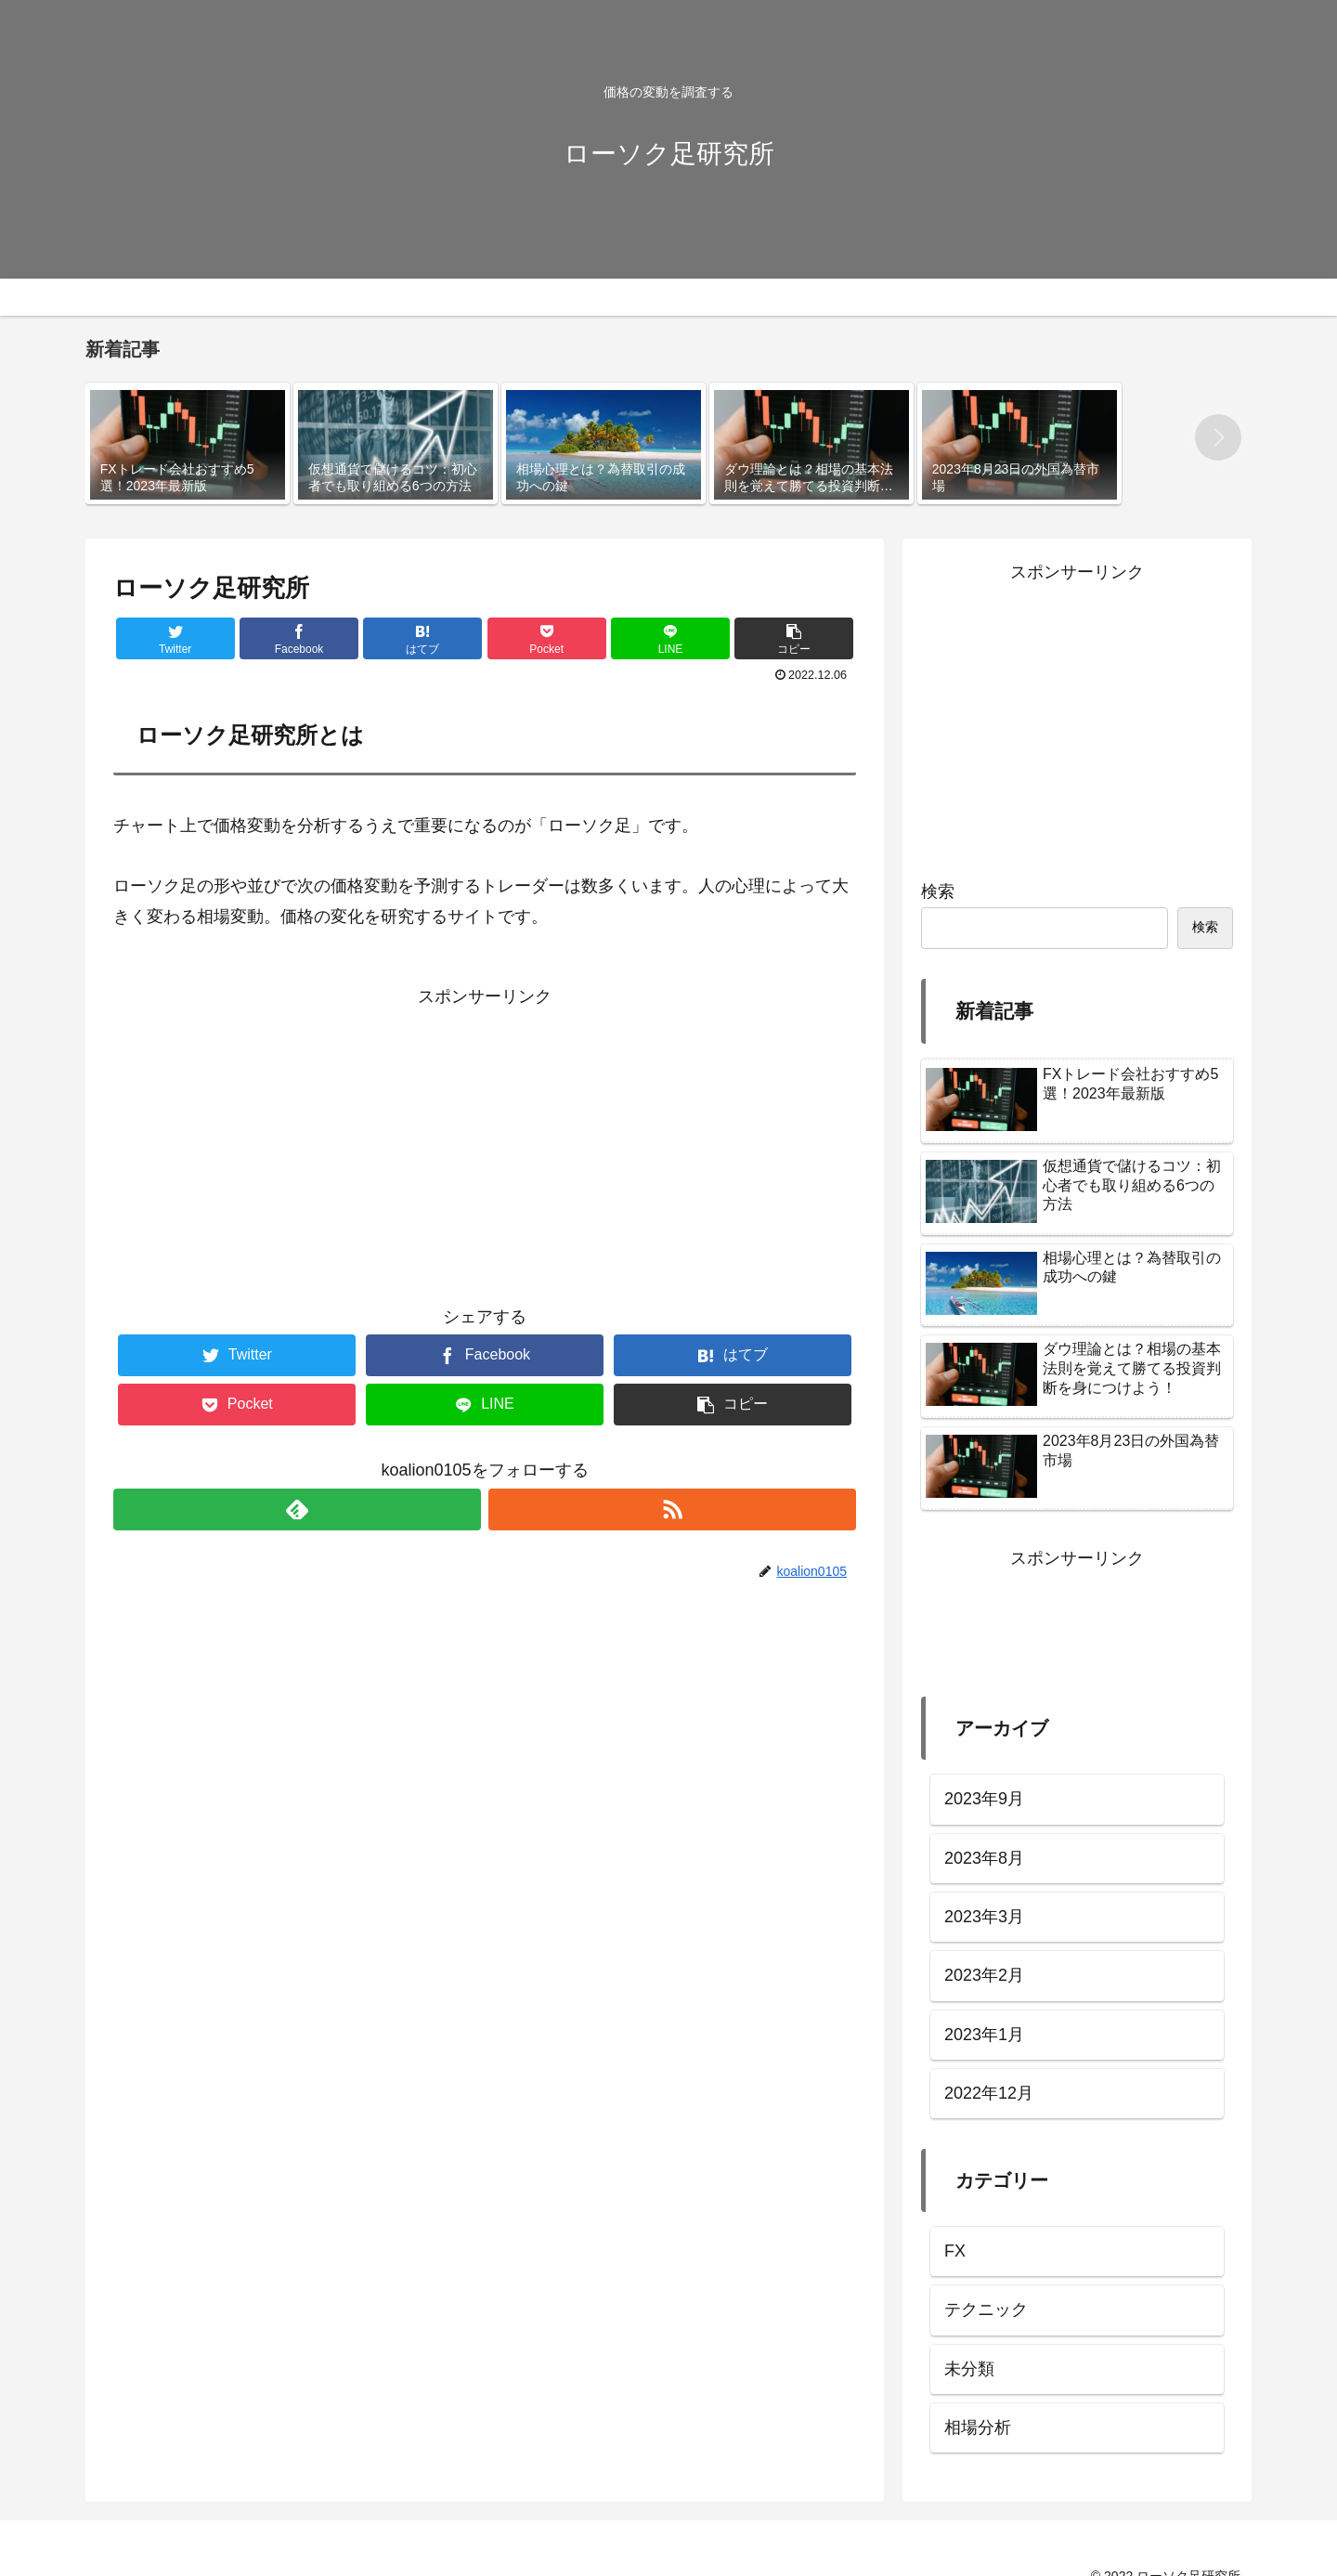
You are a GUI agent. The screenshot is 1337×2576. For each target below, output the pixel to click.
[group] (187, 443)
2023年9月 (984, 1798)
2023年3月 (984, 1916)
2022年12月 (988, 2093)
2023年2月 (984, 1975)
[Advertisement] (484, 1141)
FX (955, 2251)
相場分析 (977, 2427)
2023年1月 (984, 2034)
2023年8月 (984, 1858)
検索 (937, 891)
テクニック (986, 2309)
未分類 (969, 2369)
